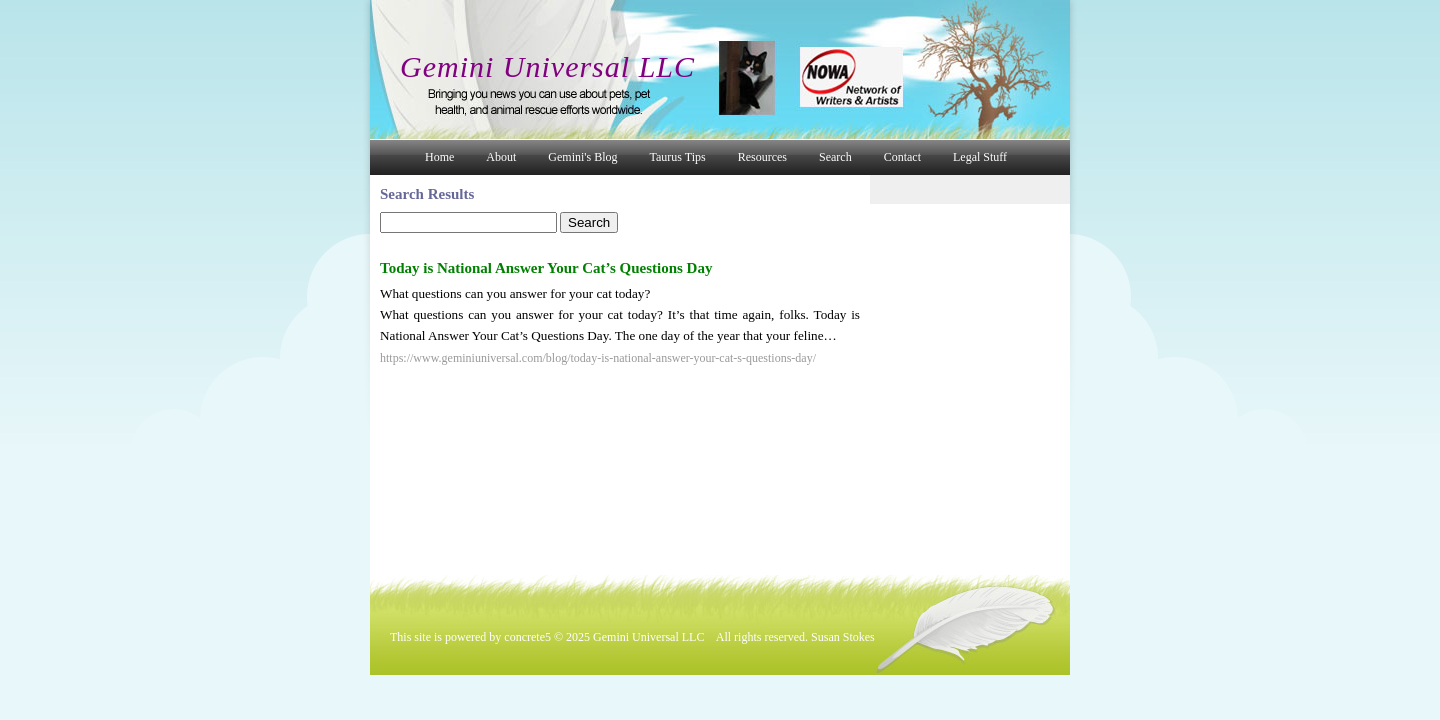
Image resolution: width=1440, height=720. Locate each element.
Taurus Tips (678, 157)
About (501, 157)
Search (835, 157)
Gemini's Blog (582, 157)
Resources (762, 157)
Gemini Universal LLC (547, 66)
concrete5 (527, 637)
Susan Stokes (843, 637)
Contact (902, 157)
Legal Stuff (980, 157)
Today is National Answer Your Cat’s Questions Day (546, 268)
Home (439, 157)
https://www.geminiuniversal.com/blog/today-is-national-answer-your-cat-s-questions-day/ (598, 358)
